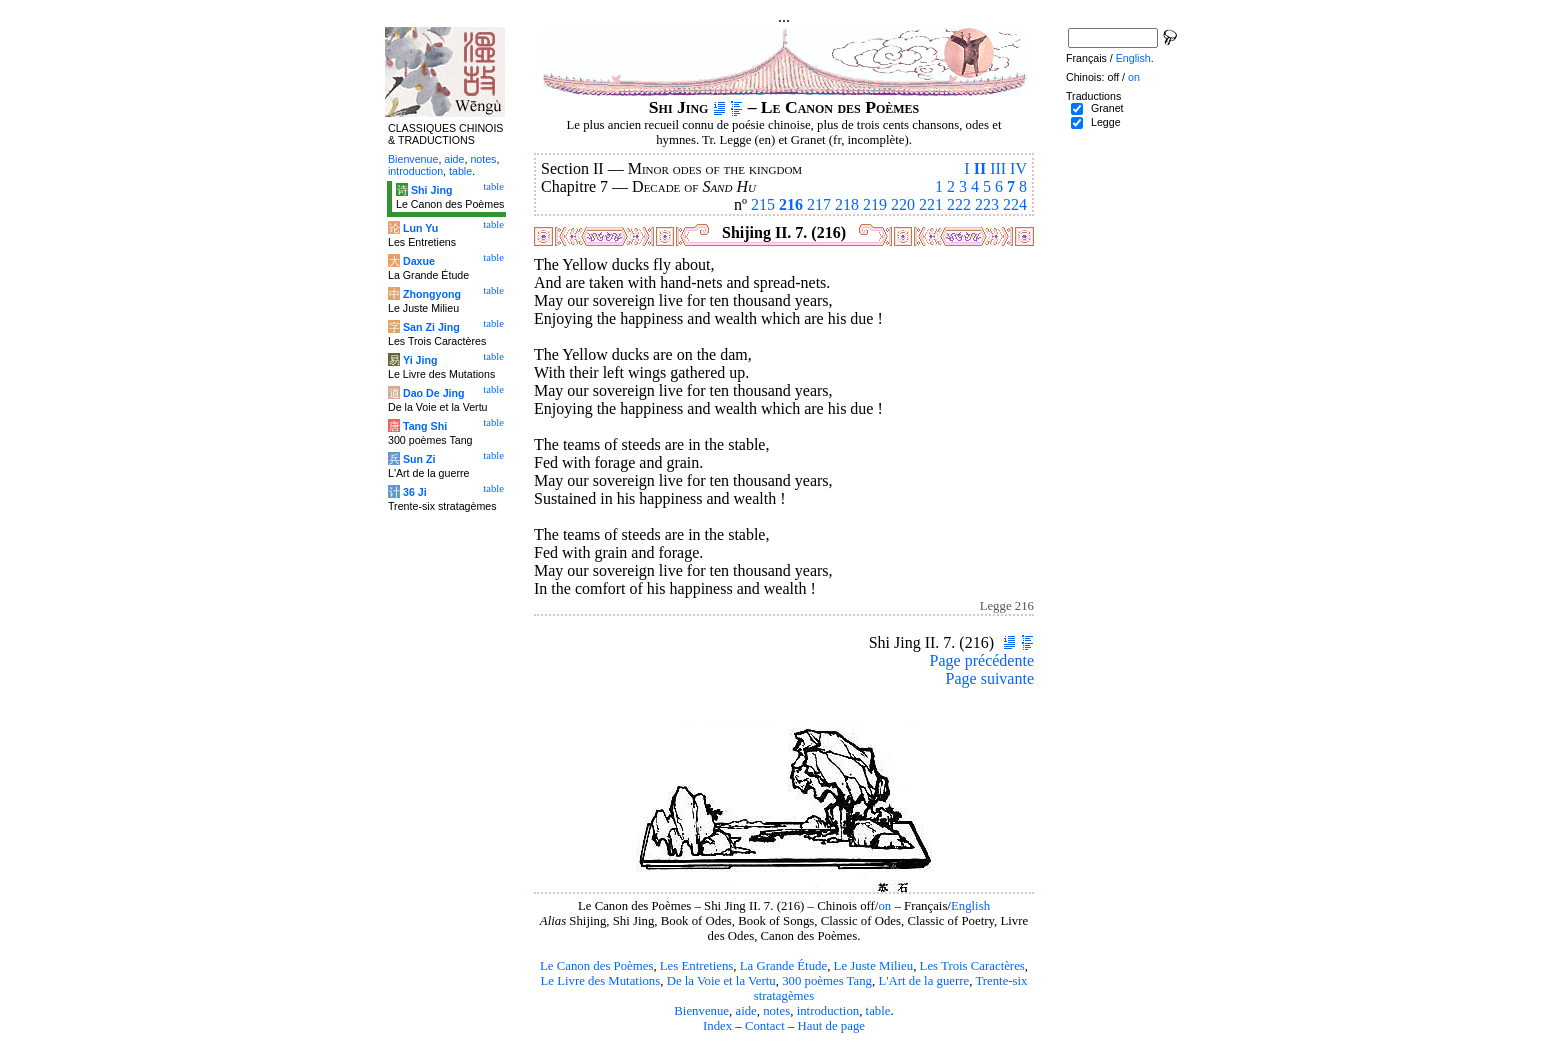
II (980, 168)
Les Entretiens (697, 966)
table (878, 1011)
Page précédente (982, 660)
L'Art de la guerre (923, 981)
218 (847, 204)
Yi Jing (420, 360)
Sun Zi (419, 459)
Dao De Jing (434, 393)
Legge (1106, 122)
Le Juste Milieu (874, 966)
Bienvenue (701, 1011)
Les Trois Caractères (972, 966)
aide (745, 1011)
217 (819, 204)
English (970, 906)
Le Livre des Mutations (600, 981)
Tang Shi (425, 426)
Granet (1107, 108)
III (998, 168)
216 (791, 204)
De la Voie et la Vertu (721, 981)
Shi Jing (431, 190)
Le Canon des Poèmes (596, 966)
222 (959, 204)
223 (987, 204)
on (884, 906)
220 (903, 204)
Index (717, 1026)
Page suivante (990, 678)
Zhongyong (432, 294)
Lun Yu (420, 228)
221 (931, 204)
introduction (828, 1011)
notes (776, 1011)
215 (763, 204)
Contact (765, 1026)
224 (1015, 204)
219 (875, 204)
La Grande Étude (783, 966)
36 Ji (415, 492)
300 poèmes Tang (827, 981)
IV (1018, 168)
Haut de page (832, 1026)
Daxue (419, 261)
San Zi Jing (431, 327)
